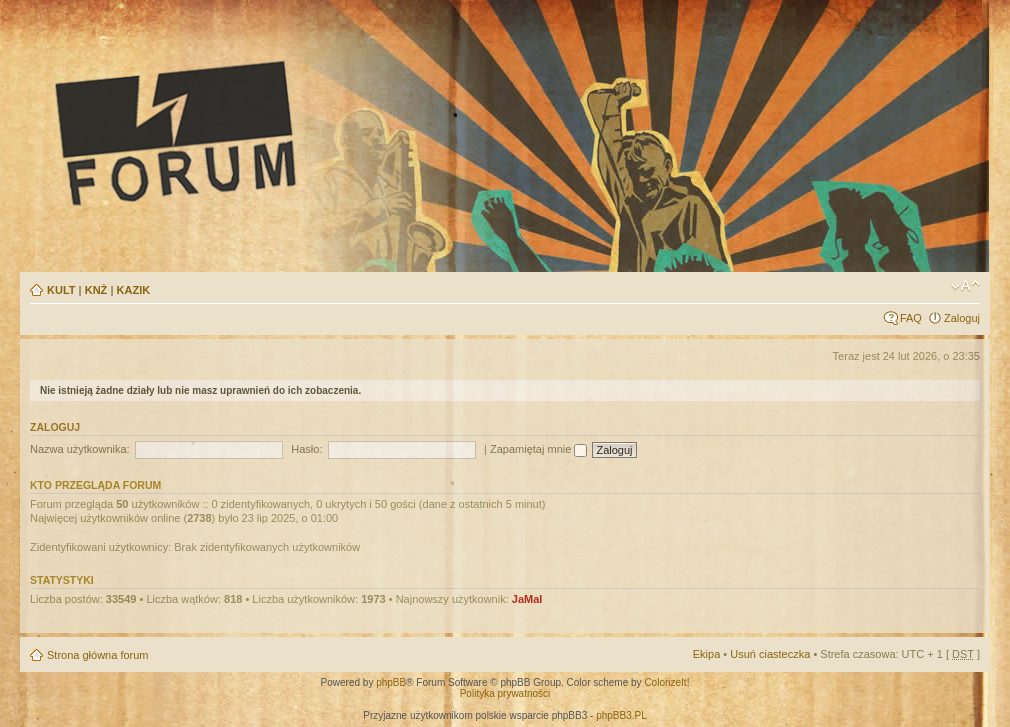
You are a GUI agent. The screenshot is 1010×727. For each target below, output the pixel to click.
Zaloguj (962, 318)
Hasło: (306, 449)
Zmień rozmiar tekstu (965, 286)
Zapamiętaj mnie (538, 449)
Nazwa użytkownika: (80, 449)
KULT (61, 290)
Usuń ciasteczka (770, 654)
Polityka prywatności (505, 693)
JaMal (527, 599)
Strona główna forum (98, 655)
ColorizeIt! (666, 682)
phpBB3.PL (621, 715)
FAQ (911, 318)
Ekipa (707, 654)
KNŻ (96, 290)
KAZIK (134, 290)
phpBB (391, 682)
